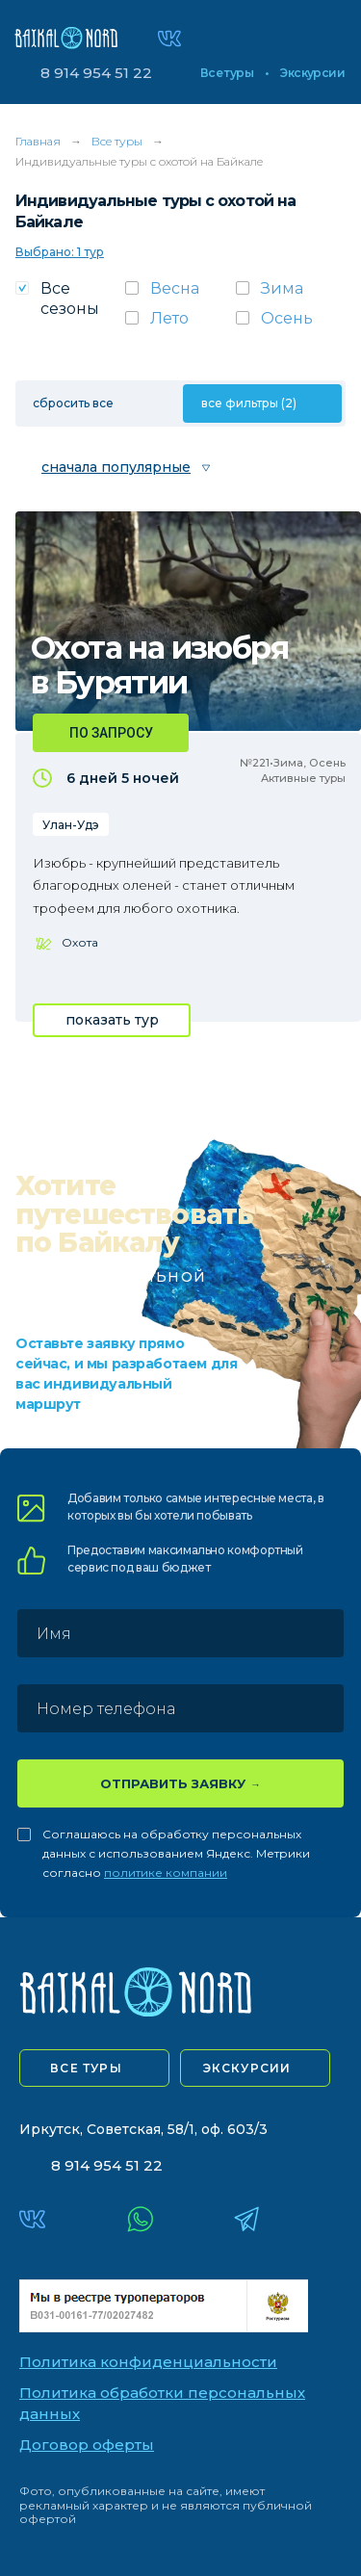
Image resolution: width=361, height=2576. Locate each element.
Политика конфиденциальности (148, 2362)
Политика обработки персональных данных (162, 2403)
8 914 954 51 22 (96, 73)
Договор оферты (86, 2444)
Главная (38, 141)
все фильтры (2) (249, 403)
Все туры (226, 73)
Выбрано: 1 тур (59, 252)
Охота (80, 942)
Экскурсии (312, 73)
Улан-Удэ (70, 825)
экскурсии (247, 2068)
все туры (86, 2068)
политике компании (165, 1872)
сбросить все (73, 403)
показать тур (112, 1019)
